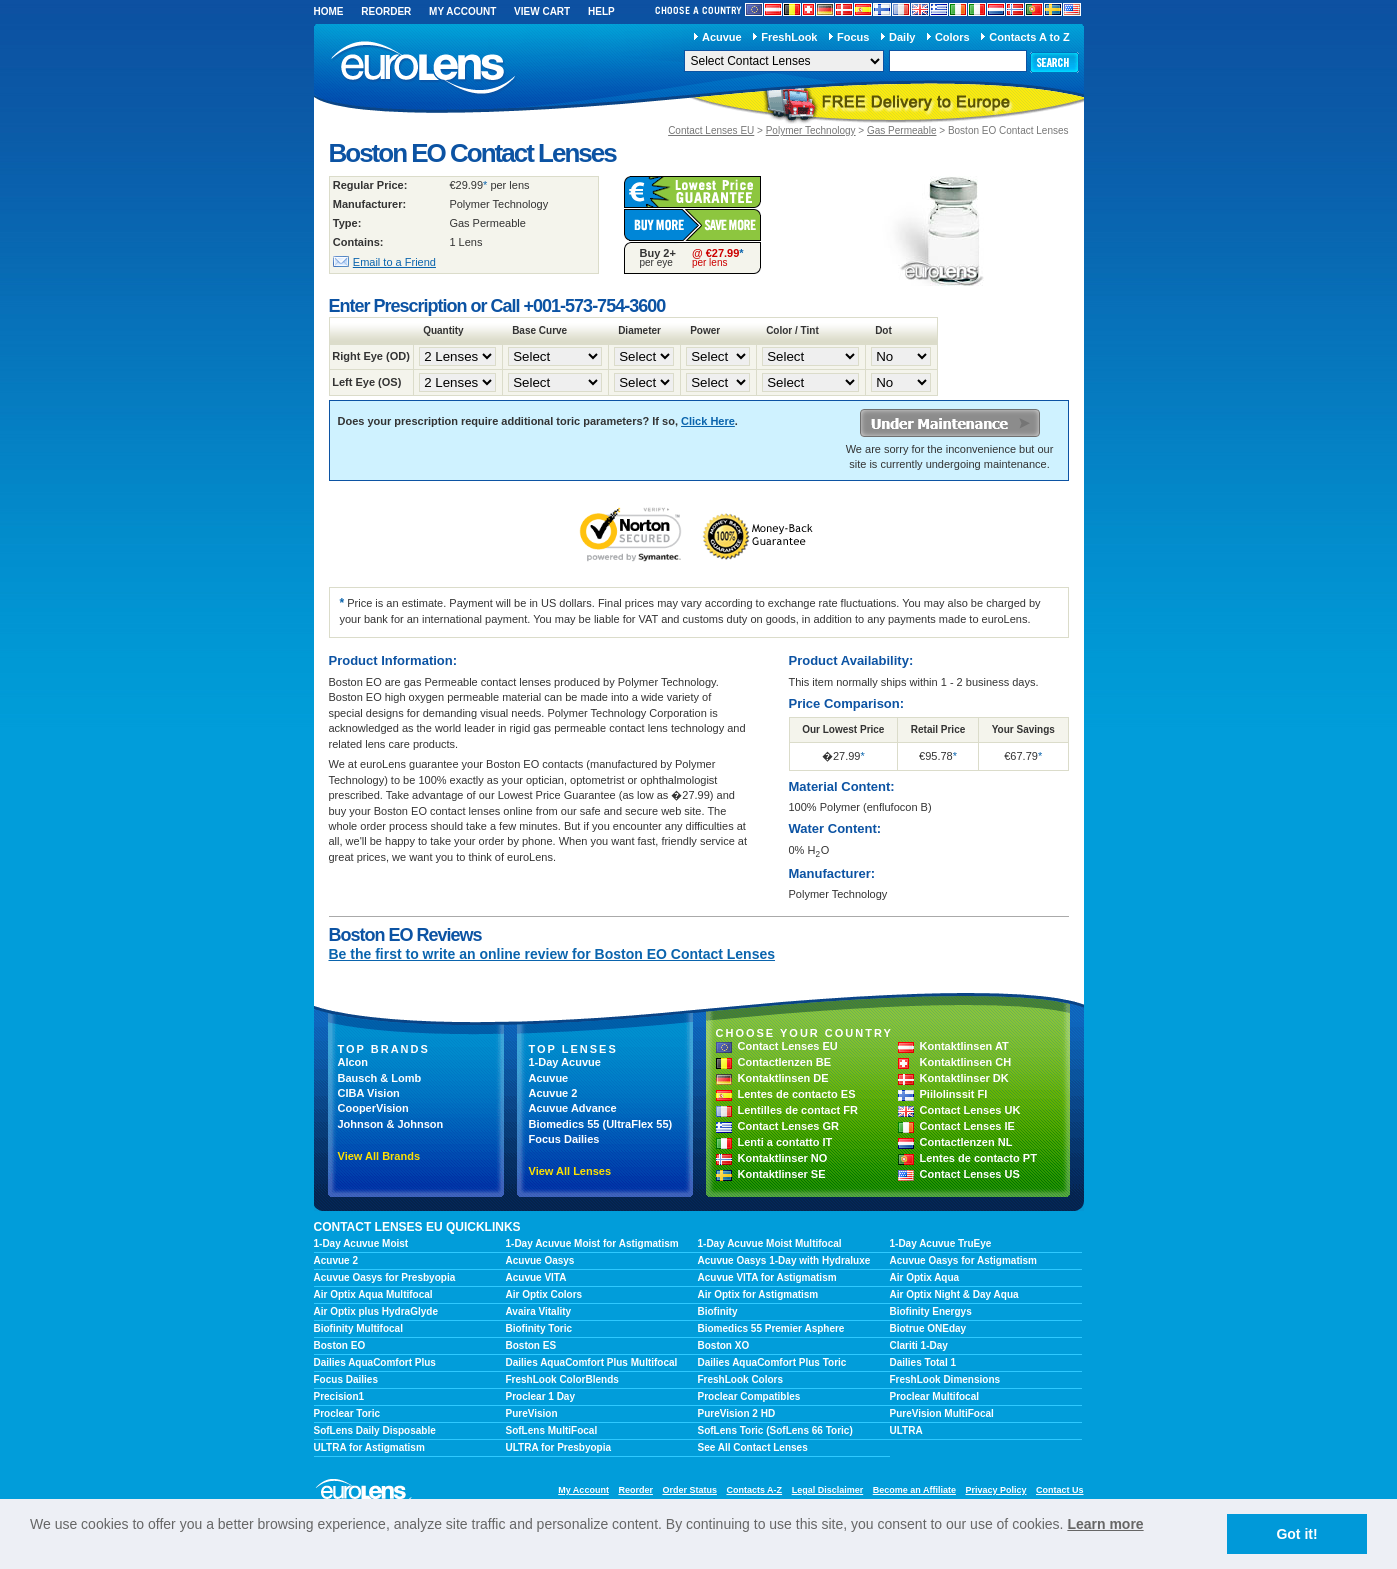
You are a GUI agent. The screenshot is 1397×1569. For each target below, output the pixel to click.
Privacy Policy (995, 1490)
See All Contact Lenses (753, 1447)
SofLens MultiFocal (552, 1430)
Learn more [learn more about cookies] (1105, 1524)
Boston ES (531, 1345)
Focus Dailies (564, 1139)
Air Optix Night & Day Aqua (954, 1294)
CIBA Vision (369, 1093)
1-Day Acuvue (565, 1062)
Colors (952, 37)
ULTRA (906, 1430)
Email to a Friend (394, 262)
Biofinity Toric (539, 1328)
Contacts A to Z (1029, 37)
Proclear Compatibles (749, 1396)
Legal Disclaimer (828, 1490)
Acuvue (722, 37)
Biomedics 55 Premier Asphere (771, 1328)
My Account (462, 11)
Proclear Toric (347, 1413)
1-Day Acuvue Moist (361, 1243)
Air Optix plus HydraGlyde (376, 1311)
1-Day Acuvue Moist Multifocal (770, 1243)
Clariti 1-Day (919, 1345)
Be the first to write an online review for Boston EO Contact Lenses (552, 954)
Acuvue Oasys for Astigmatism (963, 1260)
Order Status (689, 1490)
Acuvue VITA (536, 1277)
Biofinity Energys (931, 1311)
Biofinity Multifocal (358, 1328)
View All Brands (379, 1156)
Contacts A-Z (754, 1490)
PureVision (532, 1413)
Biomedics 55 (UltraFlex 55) (601, 1124)
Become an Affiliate (914, 1490)
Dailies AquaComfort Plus (375, 1362)
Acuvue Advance (573, 1108)
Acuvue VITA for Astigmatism (767, 1277)
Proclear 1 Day (541, 1396)
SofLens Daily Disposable (375, 1430)
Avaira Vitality (539, 1311)
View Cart (542, 11)
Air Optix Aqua (925, 1277)
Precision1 (339, 1396)
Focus (853, 37)
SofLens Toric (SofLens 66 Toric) (775, 1430)
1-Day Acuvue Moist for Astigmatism (592, 1243)
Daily (902, 37)
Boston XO (724, 1345)
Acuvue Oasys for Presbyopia (385, 1277)
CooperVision (373, 1108)
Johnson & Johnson (391, 1124)
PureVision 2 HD (737, 1413)
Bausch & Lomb (380, 1078)
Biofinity (718, 1311)
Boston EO (340, 1345)
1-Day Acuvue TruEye (941, 1243)
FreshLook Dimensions (945, 1379)
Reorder (386, 11)
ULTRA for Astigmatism (369, 1447)
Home (329, 11)
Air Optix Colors (544, 1294)
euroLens (423, 68)
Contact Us (1060, 1490)
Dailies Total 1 (923, 1362)
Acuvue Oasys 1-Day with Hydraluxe (784, 1260)
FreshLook (789, 37)
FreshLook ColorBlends (562, 1379)
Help (601, 11)
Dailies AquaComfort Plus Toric (772, 1362)
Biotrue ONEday (928, 1328)
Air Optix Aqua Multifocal (373, 1294)
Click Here (708, 421)
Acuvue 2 (553, 1093)
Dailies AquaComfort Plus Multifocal (592, 1362)
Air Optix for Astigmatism (758, 1294)
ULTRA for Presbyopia (559, 1447)
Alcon (353, 1062)
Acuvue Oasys (540, 1260)
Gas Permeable (901, 130)
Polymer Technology (811, 130)
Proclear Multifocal (934, 1396)
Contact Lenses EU (711, 130)
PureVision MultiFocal (942, 1413)
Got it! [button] (1296, 1534)
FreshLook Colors (741, 1379)
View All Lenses (570, 1171)
